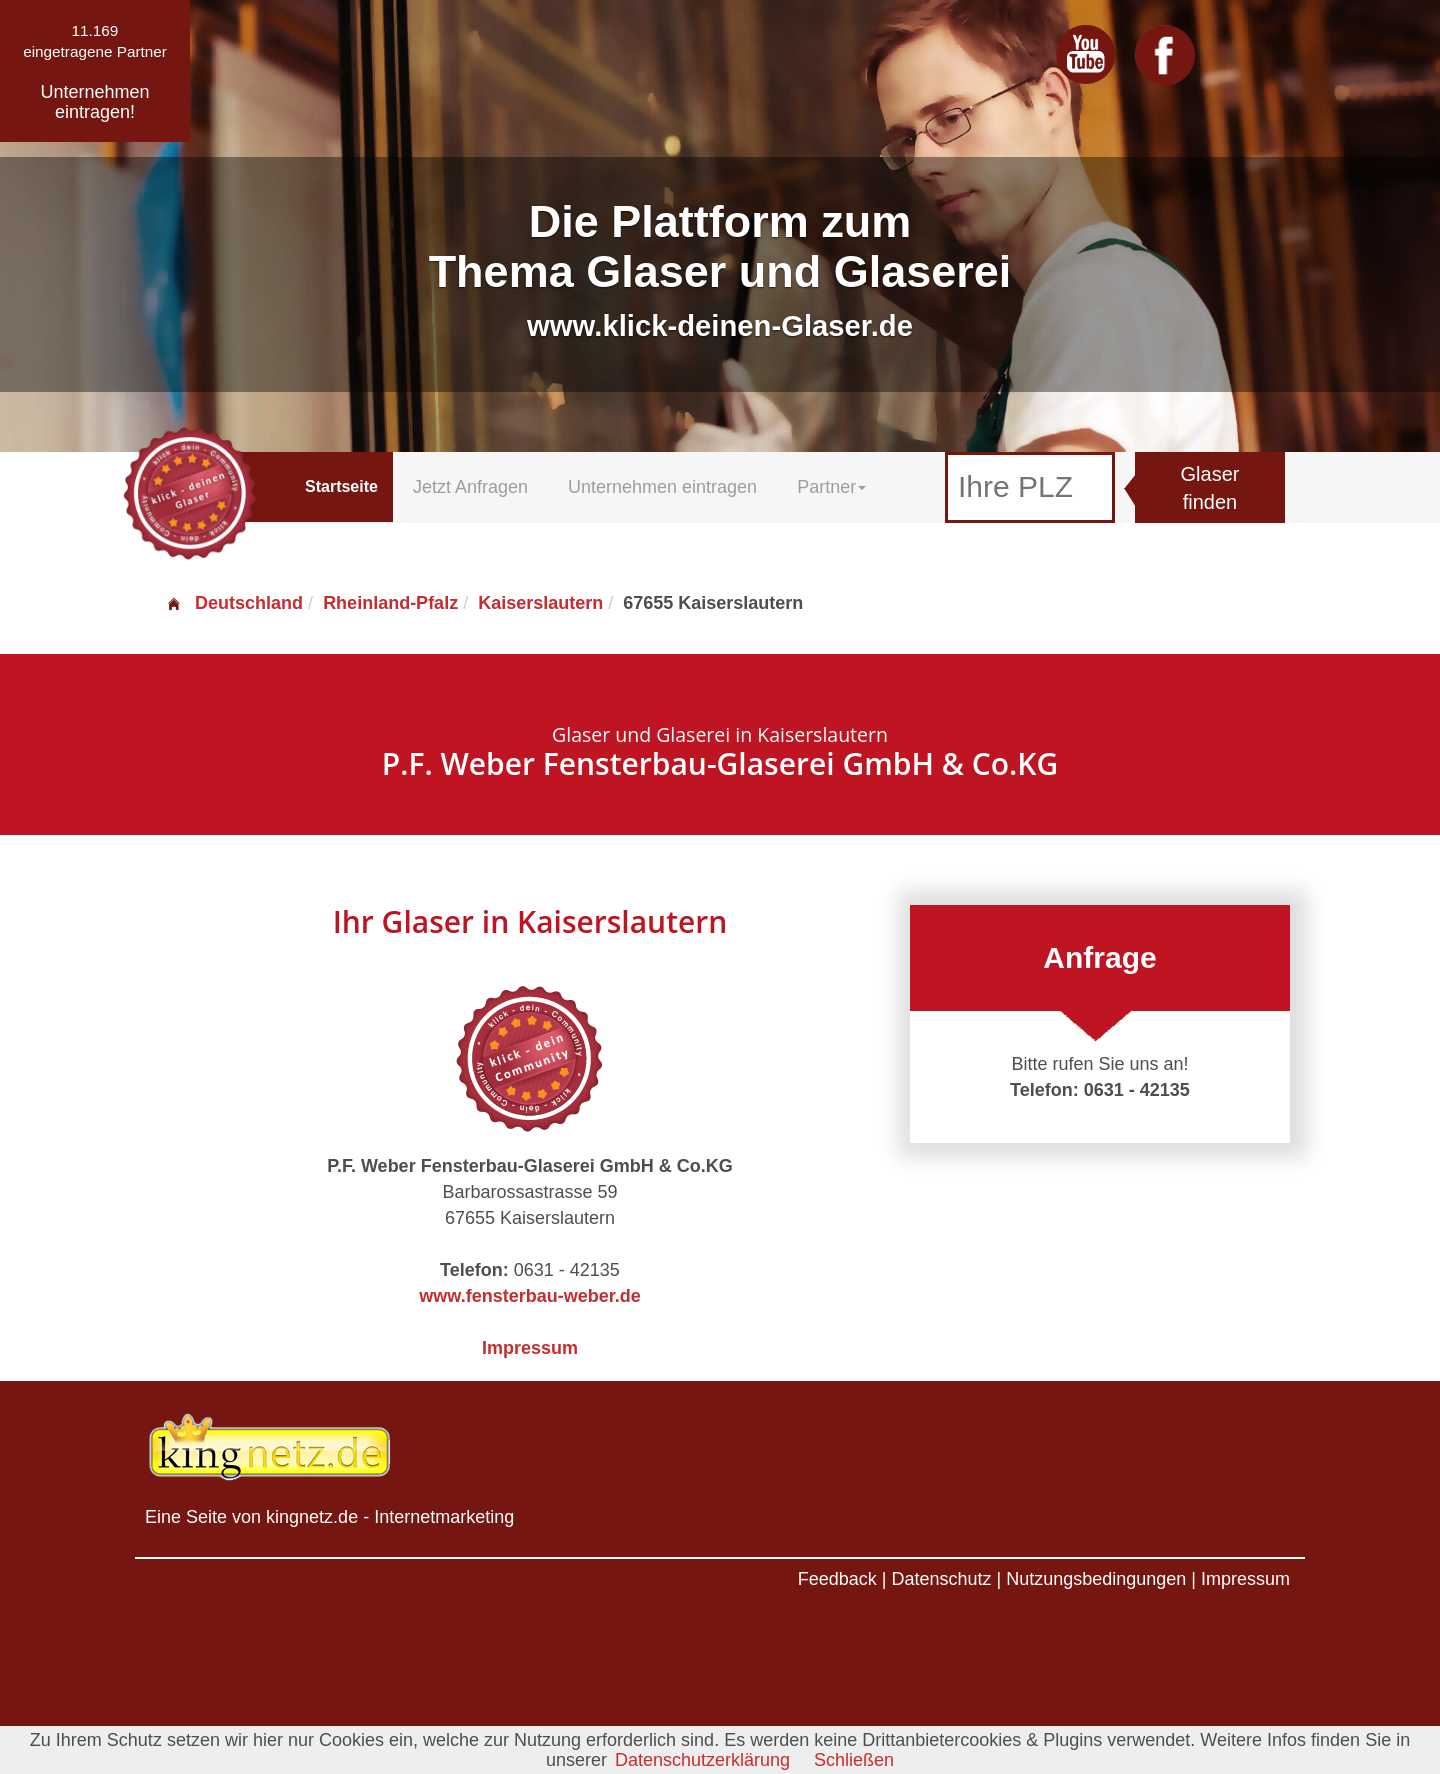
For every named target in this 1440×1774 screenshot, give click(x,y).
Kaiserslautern (540, 603)
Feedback (837, 1579)
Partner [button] (831, 487)
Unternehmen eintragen (662, 487)
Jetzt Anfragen (470, 487)
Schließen (854, 1760)
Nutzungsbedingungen (1096, 1579)
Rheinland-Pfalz (390, 603)
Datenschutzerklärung (702, 1760)
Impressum (530, 1348)
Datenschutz (941, 1579)
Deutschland (234, 603)
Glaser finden (1210, 488)
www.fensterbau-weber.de (529, 1296)
